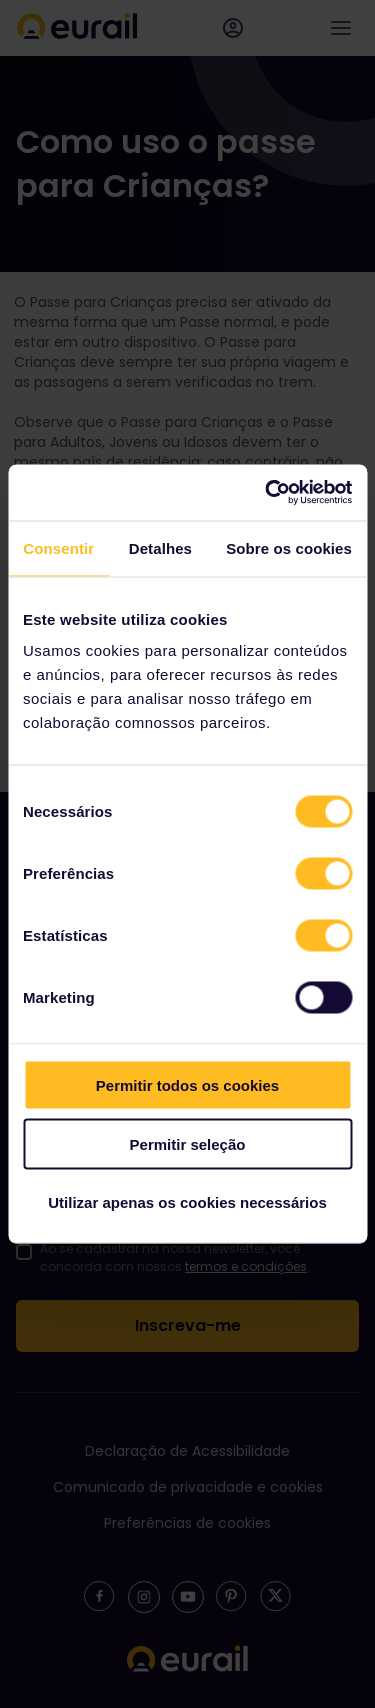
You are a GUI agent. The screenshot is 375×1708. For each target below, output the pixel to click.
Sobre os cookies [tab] (289, 547)
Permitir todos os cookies (187, 1085)
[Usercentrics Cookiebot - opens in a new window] (267, 493)
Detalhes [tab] (160, 547)
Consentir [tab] (58, 547)
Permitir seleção (188, 1143)
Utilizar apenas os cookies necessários (187, 1202)
